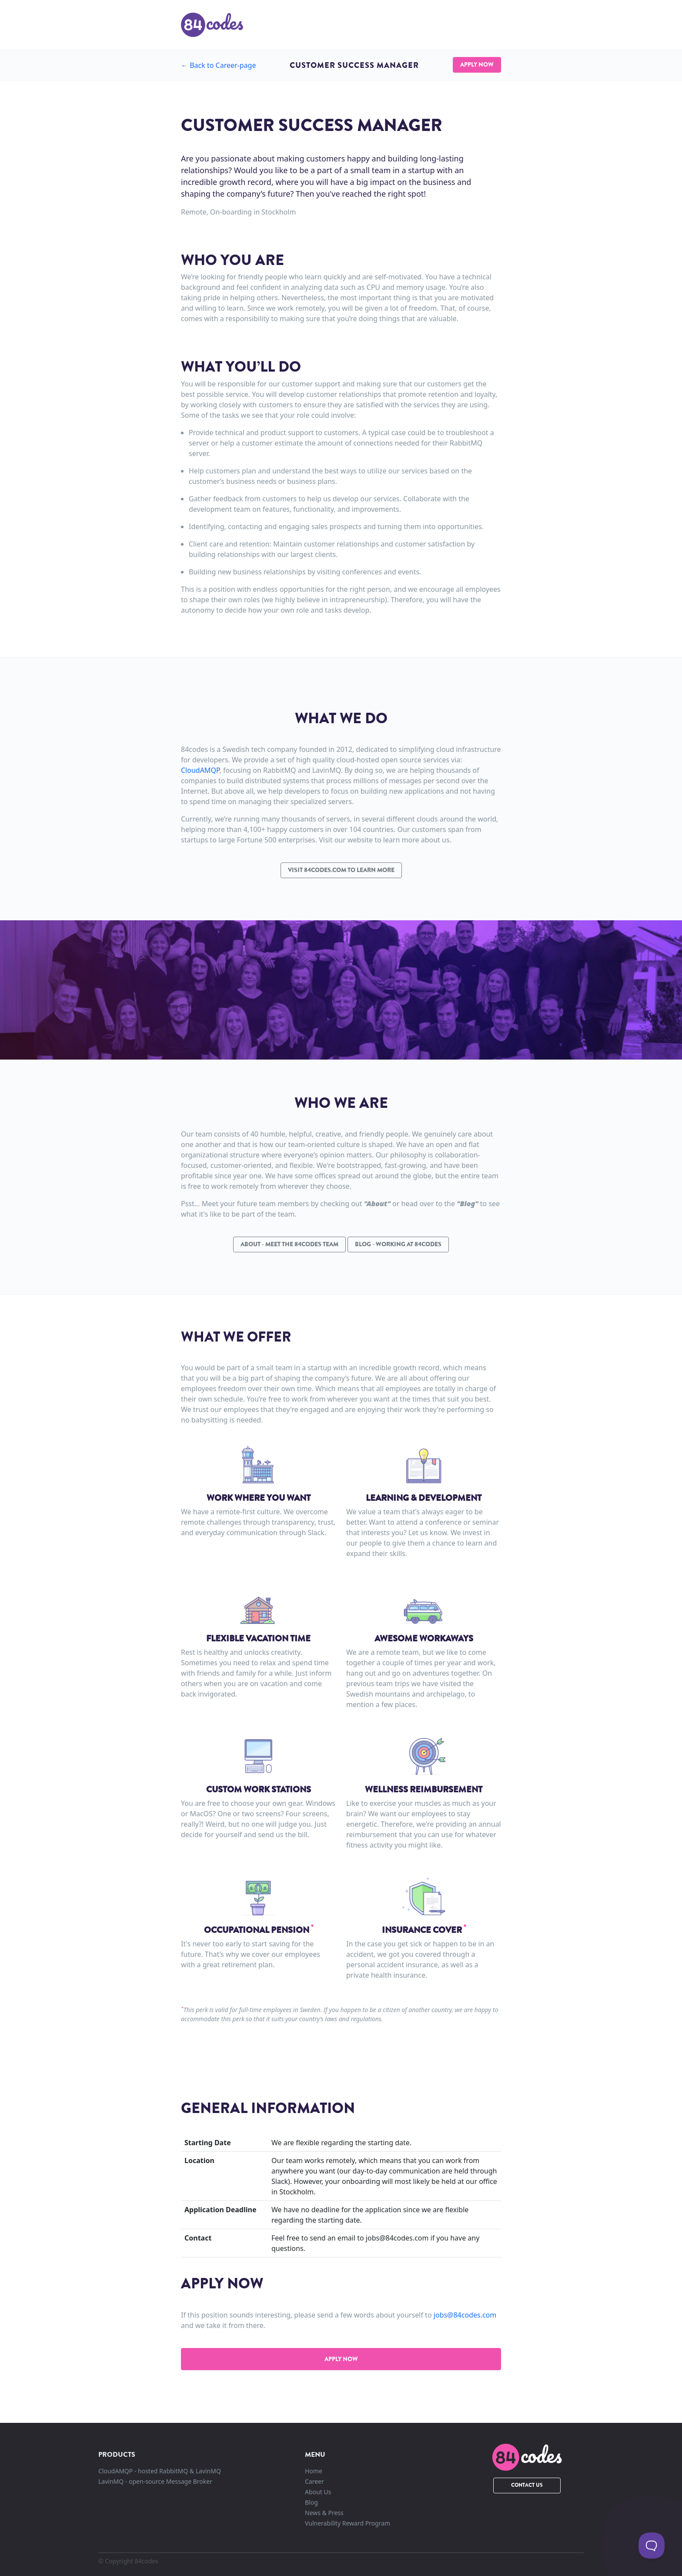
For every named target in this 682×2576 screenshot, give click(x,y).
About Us (318, 2492)
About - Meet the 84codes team (289, 1244)
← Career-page (218, 65)
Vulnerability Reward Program (347, 2523)
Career (314, 2481)
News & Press (324, 2513)
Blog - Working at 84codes (398, 1244)
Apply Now (477, 64)
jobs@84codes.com (465, 2315)
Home (313, 2471)
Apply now (341, 2359)
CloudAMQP (200, 770)
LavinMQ (155, 2481)
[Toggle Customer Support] (652, 2545)
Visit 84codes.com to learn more (341, 869)
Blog (311, 2502)
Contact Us (527, 2485)
